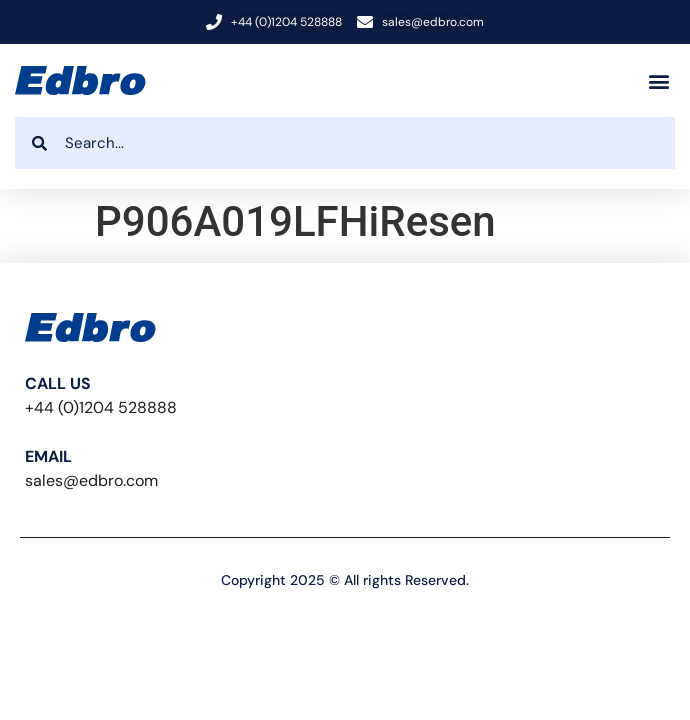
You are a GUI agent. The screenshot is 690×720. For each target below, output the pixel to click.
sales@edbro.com (91, 480)
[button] (658, 80)
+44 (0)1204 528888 (101, 407)
